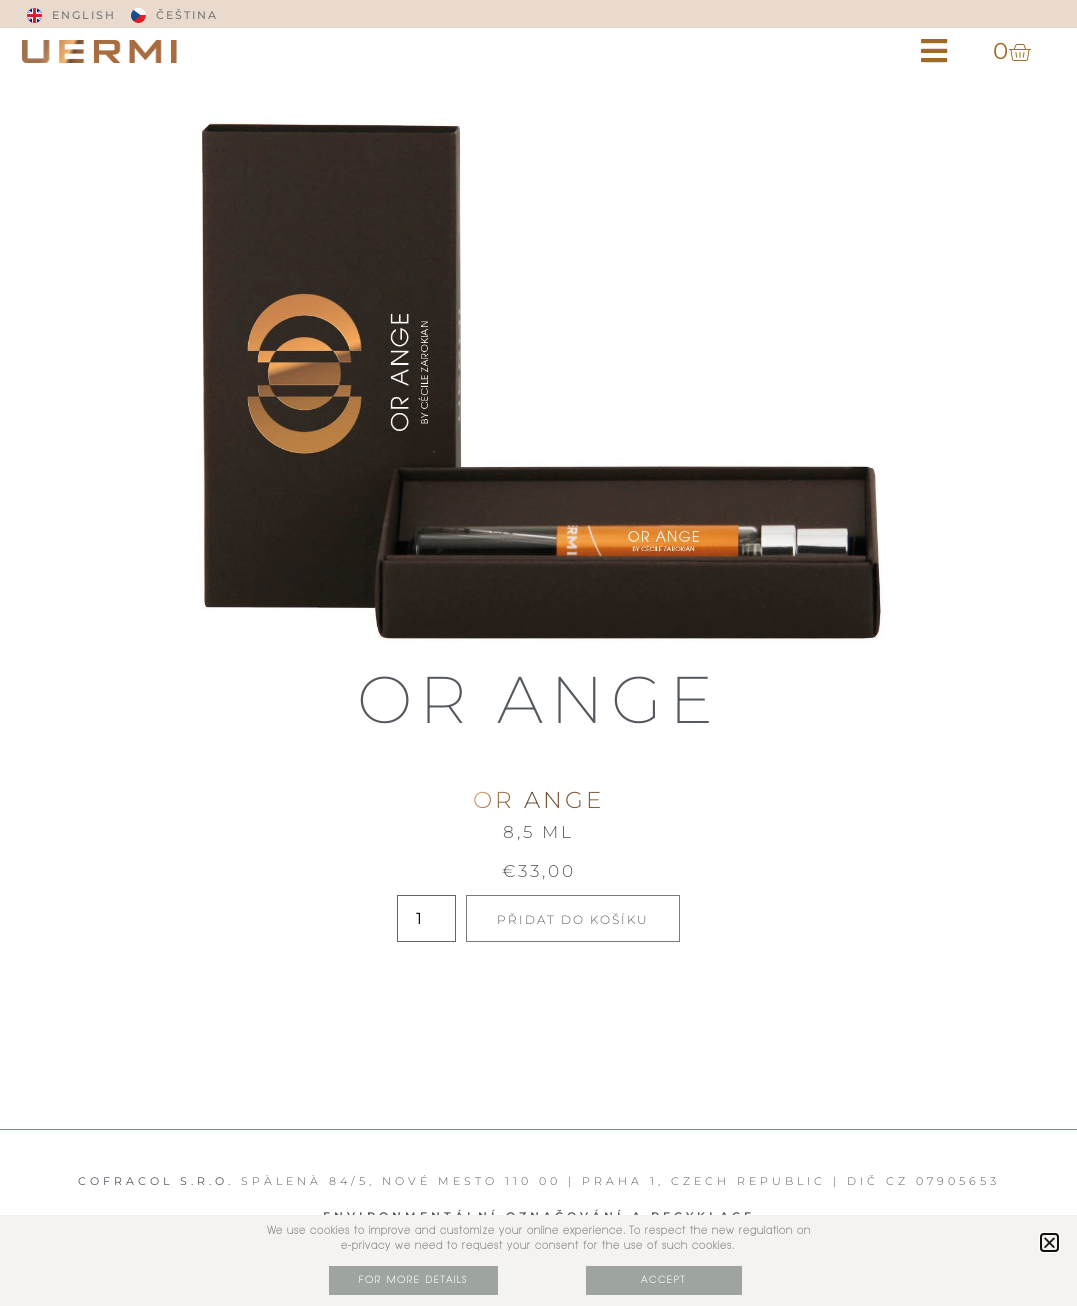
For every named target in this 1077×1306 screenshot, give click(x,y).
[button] (933, 51)
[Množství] (426, 918)
